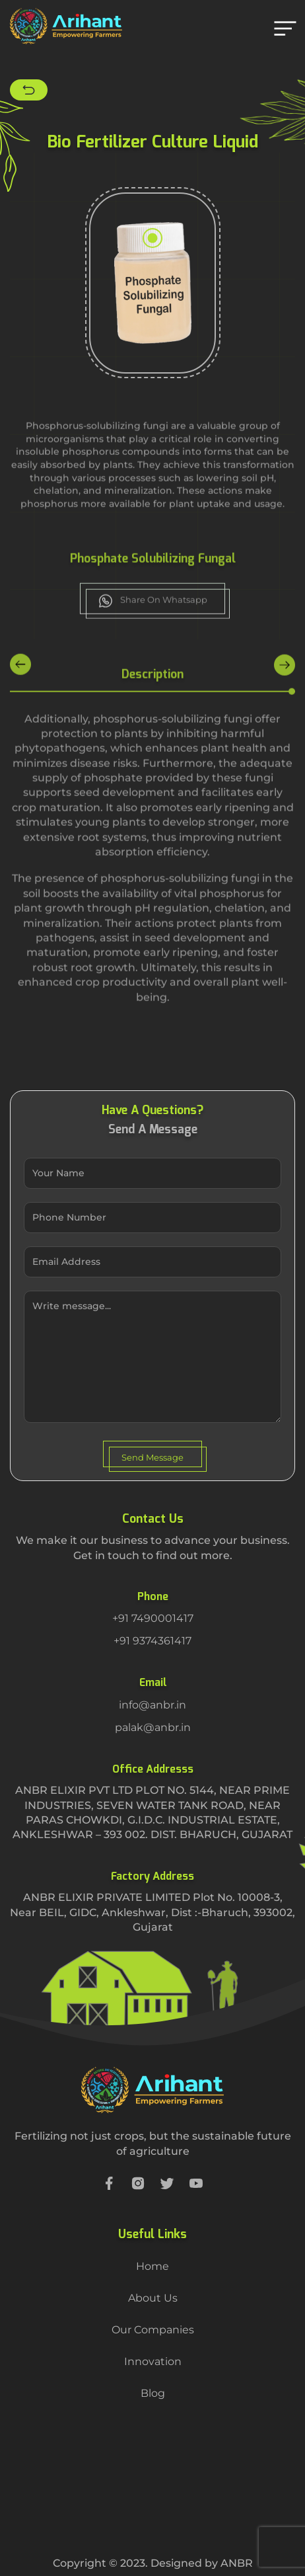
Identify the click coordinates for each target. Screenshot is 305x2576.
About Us (153, 2298)
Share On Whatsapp (152, 621)
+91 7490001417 (152, 1618)
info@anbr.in (152, 1705)
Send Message (152, 1457)
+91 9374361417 (152, 1640)
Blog (153, 2393)
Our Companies (153, 2329)
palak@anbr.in (153, 1727)
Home (152, 2266)
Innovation (153, 2361)
